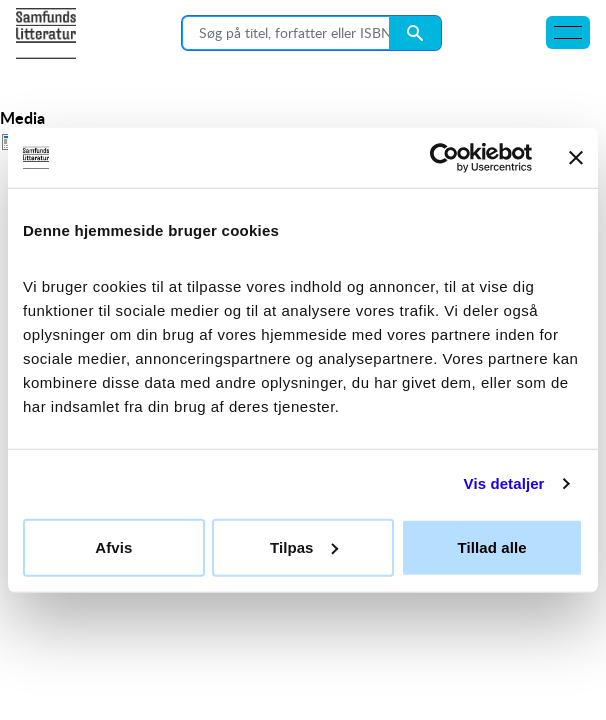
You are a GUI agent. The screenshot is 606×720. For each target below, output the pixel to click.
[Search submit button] (415, 33)
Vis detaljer (504, 483)
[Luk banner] (576, 158)
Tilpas (304, 546)
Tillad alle (492, 546)
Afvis (113, 546)
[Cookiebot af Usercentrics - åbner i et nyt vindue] (444, 158)
